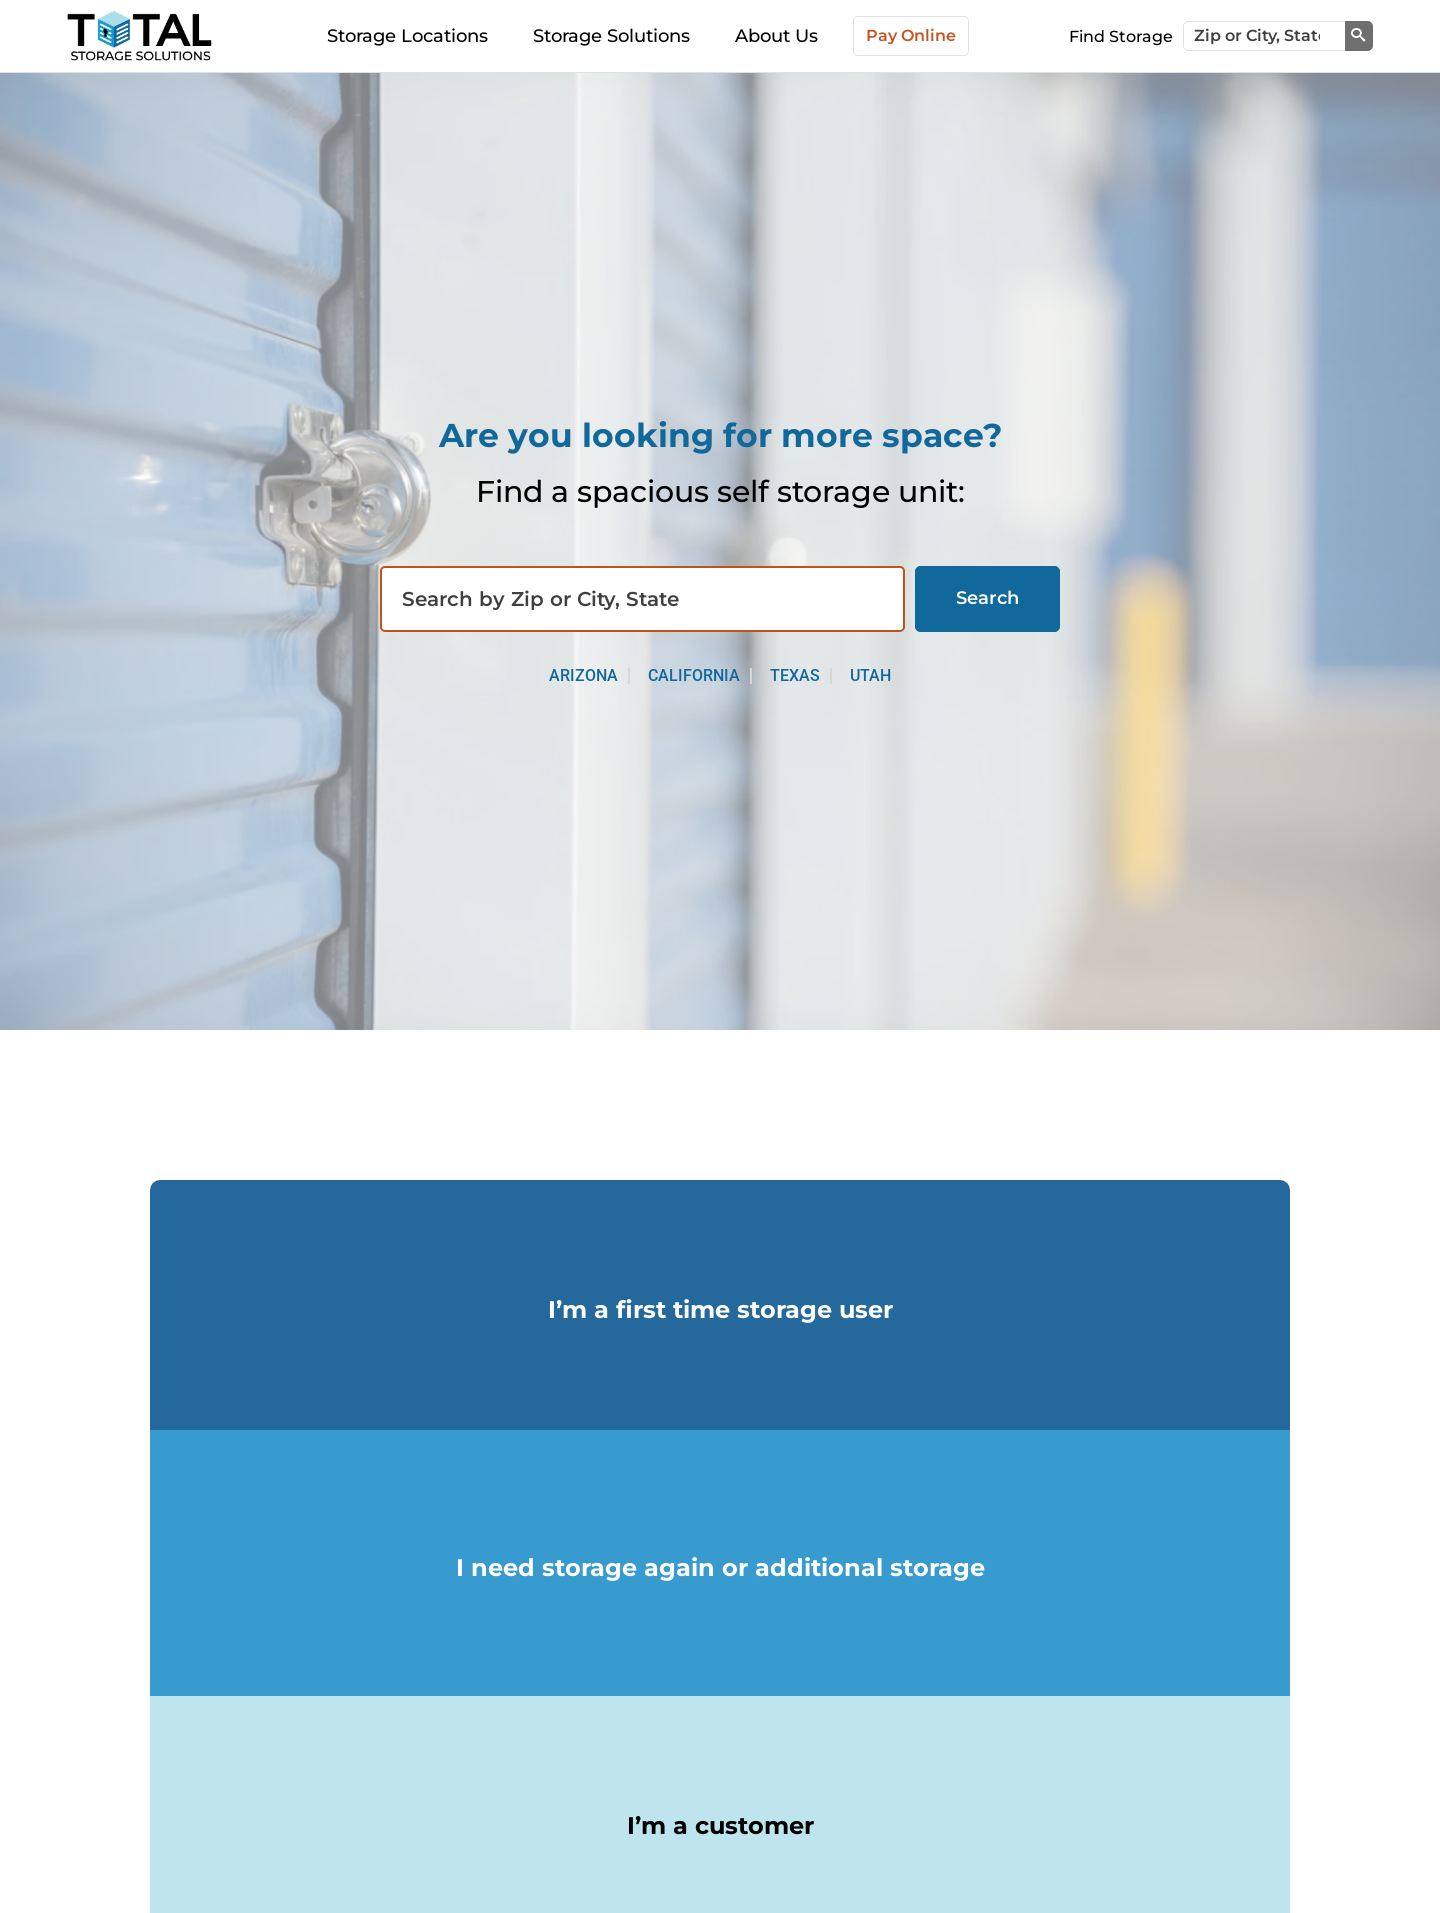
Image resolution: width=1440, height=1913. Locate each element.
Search (987, 598)
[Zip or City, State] (1264, 36)
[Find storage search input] (642, 599)
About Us (776, 36)
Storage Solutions (611, 36)
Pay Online (911, 35)
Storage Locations (407, 36)
